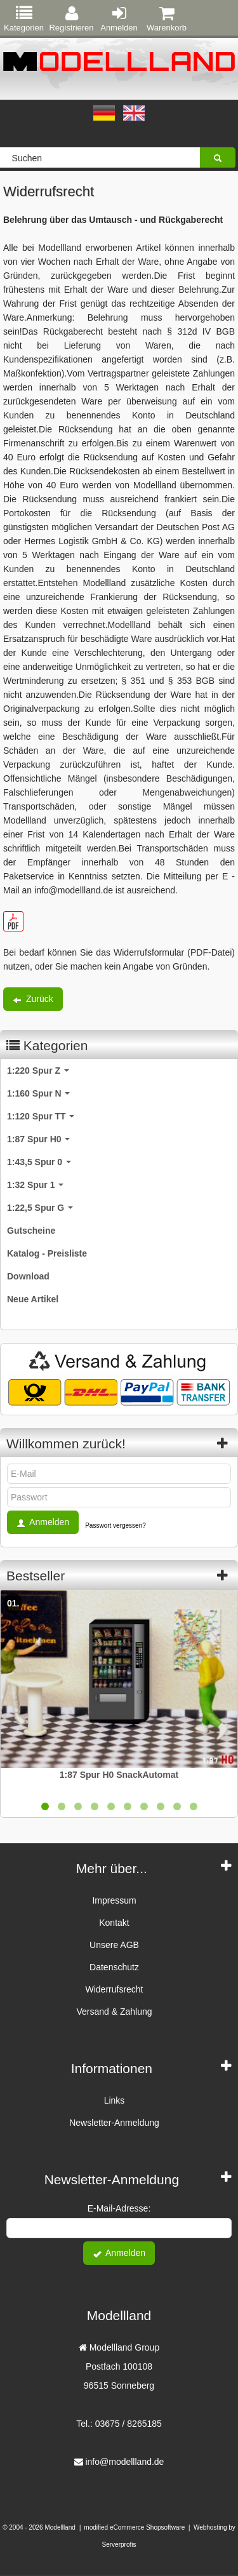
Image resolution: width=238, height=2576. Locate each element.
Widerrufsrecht (114, 1989)
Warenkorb (167, 18)
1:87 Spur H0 (38, 1139)
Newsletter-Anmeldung (114, 2123)
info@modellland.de (124, 2462)
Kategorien (24, 18)
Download (28, 1276)
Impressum (114, 1900)
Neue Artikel (32, 1299)
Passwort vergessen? (115, 1525)
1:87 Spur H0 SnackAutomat (119, 1775)
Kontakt (114, 1923)
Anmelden (119, 18)
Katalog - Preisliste (47, 1253)
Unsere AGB (114, 1945)
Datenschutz (114, 1967)
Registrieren (71, 18)
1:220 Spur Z (38, 1070)
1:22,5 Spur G (40, 1208)
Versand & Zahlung (114, 2011)
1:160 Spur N (38, 1093)
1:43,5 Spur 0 (39, 1162)
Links (114, 2100)
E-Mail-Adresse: (119, 2208)
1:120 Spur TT (40, 1116)
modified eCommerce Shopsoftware (134, 2527)
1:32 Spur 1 (35, 1185)
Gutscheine (31, 1230)
